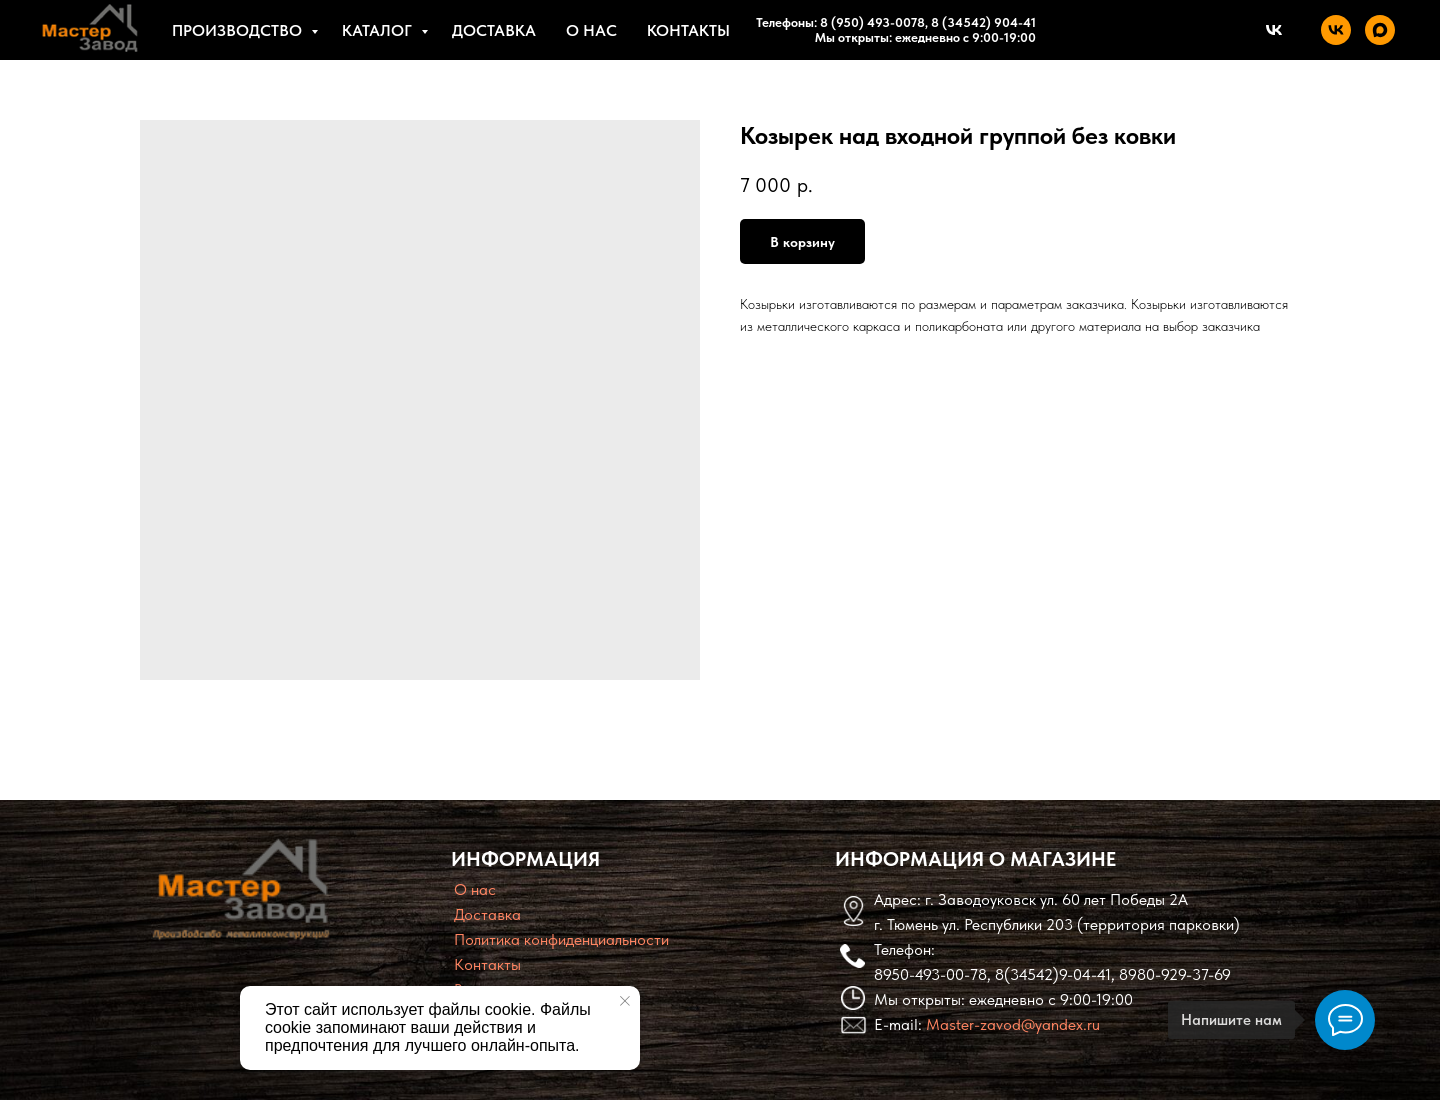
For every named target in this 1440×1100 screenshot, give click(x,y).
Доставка (494, 30)
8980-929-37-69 (1175, 974)
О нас (591, 30)
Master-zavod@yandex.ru (1013, 1024)
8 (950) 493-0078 (872, 22)
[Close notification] (625, 1001)
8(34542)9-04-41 (1053, 974)
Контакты (688, 30)
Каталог (379, 30)
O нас (475, 889)
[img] (241, 889)
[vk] (1336, 30)
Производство (239, 30)
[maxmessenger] (1380, 30)
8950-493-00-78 (930, 974)
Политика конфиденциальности (561, 939)
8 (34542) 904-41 (982, 22)
